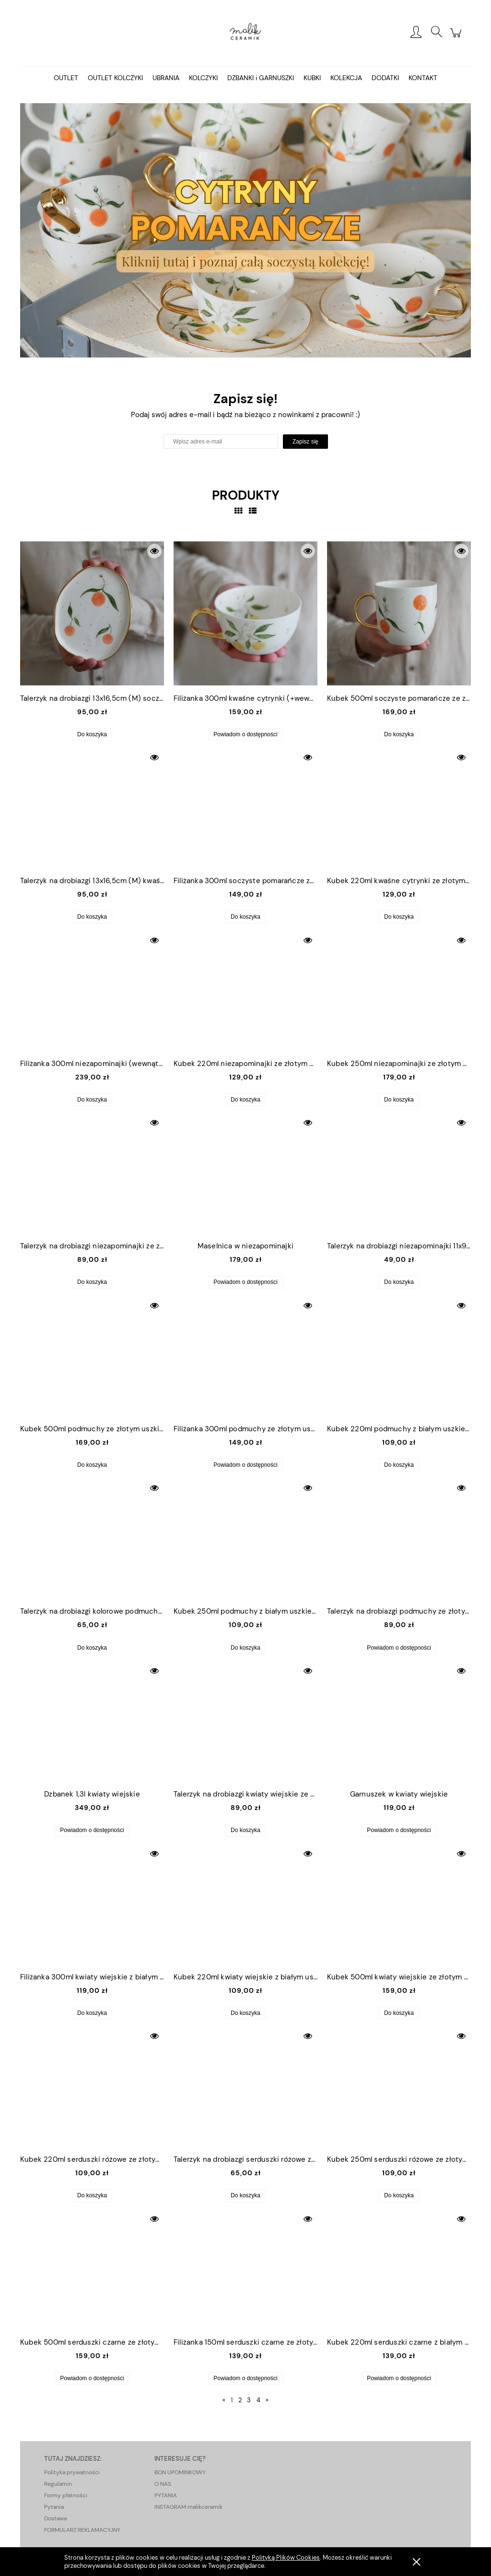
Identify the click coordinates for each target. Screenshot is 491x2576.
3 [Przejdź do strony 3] (249, 2400)
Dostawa (55, 2518)
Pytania (54, 2507)
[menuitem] (66, 77)
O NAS (162, 2484)
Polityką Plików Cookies (286, 2557)
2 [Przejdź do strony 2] (240, 2400)
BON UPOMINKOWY (180, 2472)
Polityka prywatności (72, 2472)
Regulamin (58, 2484)
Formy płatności (65, 2495)
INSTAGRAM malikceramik (188, 2507)
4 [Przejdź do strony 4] (258, 2400)
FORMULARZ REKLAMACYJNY (82, 2530)
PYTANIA (165, 2495)
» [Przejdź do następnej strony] (267, 2400)
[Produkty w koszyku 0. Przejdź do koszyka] (457, 38)
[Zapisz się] (305, 441)
